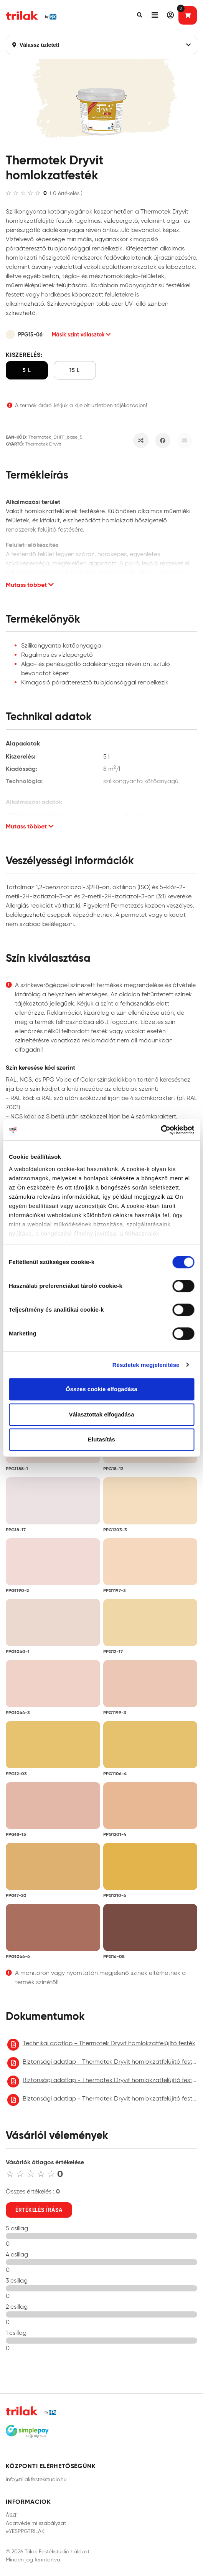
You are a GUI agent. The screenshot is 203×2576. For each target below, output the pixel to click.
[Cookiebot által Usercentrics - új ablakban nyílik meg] (160, 1130)
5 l (27, 370)
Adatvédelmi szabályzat (36, 2523)
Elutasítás (101, 1439)
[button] (139, 15)
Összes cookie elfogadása (101, 1389)
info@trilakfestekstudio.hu (36, 2479)
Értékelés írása (39, 2210)
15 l (74, 370)
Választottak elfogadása (101, 1414)
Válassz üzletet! (101, 45)
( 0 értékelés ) (66, 193)
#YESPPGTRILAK (25, 2531)
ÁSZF (12, 2515)
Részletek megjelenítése (146, 1365)
